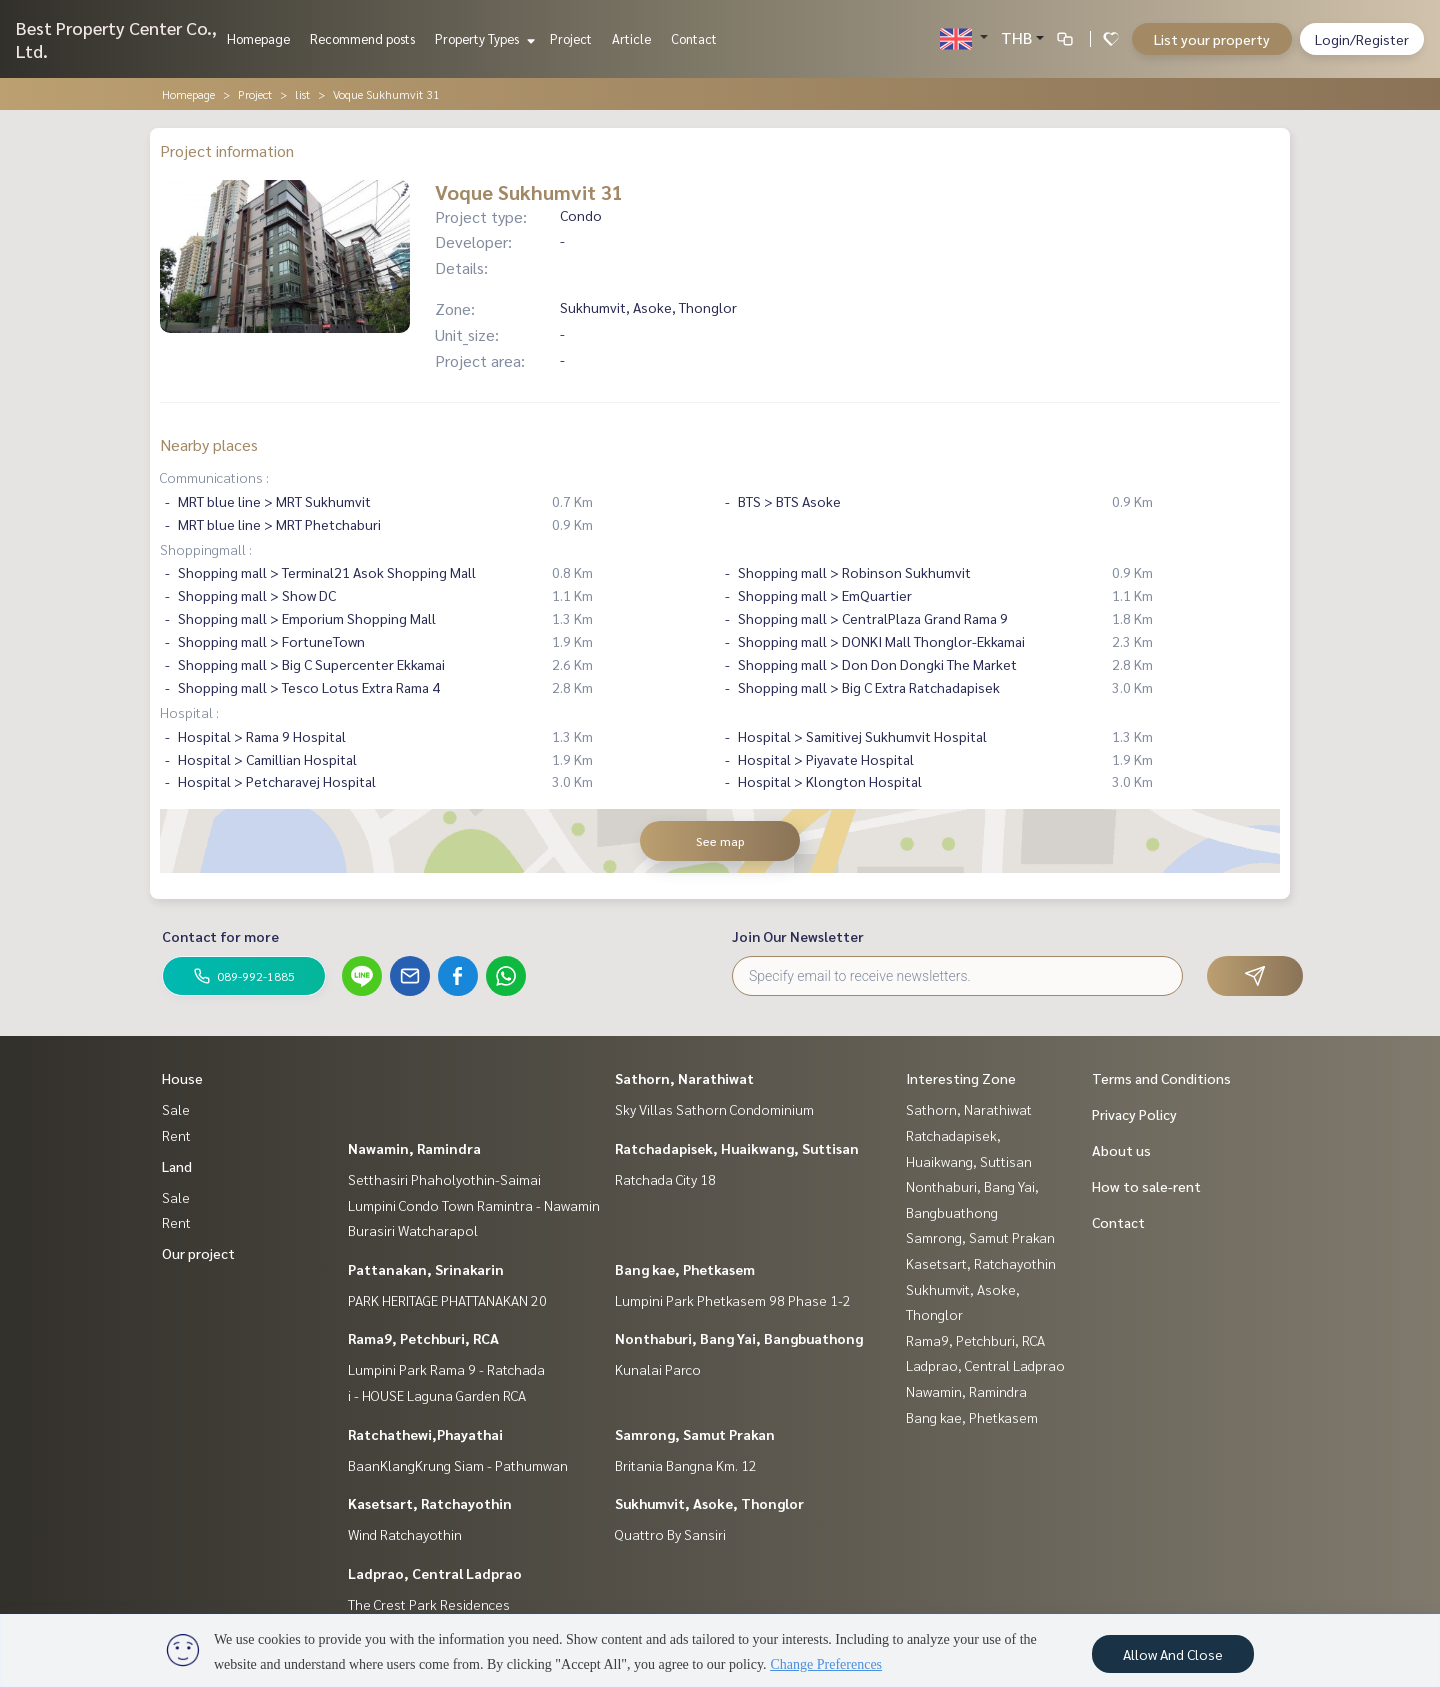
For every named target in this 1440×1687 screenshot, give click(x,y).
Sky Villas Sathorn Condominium (714, 1109)
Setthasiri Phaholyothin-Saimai (444, 1179)
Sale (176, 1109)
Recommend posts (362, 38)
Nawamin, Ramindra (414, 1148)
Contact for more (220, 936)
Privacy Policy (1134, 1114)
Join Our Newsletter (798, 936)
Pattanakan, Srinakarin (426, 1269)
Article (631, 38)
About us (1121, 1150)
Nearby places (209, 444)
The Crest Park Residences (429, 1604)
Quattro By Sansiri (670, 1534)
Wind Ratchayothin (405, 1534)
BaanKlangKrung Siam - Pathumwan (458, 1465)
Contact (694, 38)
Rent (176, 1135)
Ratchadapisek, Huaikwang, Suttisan (737, 1148)
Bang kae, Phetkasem (685, 1269)
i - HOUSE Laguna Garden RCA (437, 1395)
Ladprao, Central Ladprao (435, 1573)
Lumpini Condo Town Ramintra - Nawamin (474, 1205)
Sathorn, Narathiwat (684, 1078)
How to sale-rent (1146, 1186)
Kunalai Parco (658, 1369)
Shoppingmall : (206, 549)
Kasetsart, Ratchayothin (430, 1503)
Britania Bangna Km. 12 (686, 1465)
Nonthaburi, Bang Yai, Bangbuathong (739, 1338)
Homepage (258, 38)
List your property (1212, 39)
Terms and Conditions (1161, 1078)
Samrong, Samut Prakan (695, 1434)
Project (571, 38)
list (302, 94)
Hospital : (189, 712)
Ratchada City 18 (665, 1179)
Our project (198, 1253)
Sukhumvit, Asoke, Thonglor (709, 1503)
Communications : (214, 477)
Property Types (482, 38)
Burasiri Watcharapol (413, 1230)
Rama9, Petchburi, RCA (423, 1338)
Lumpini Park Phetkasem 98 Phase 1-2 (733, 1300)
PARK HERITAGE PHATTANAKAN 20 (447, 1300)
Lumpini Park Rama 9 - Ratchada (446, 1369)
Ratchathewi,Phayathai (425, 1434)
